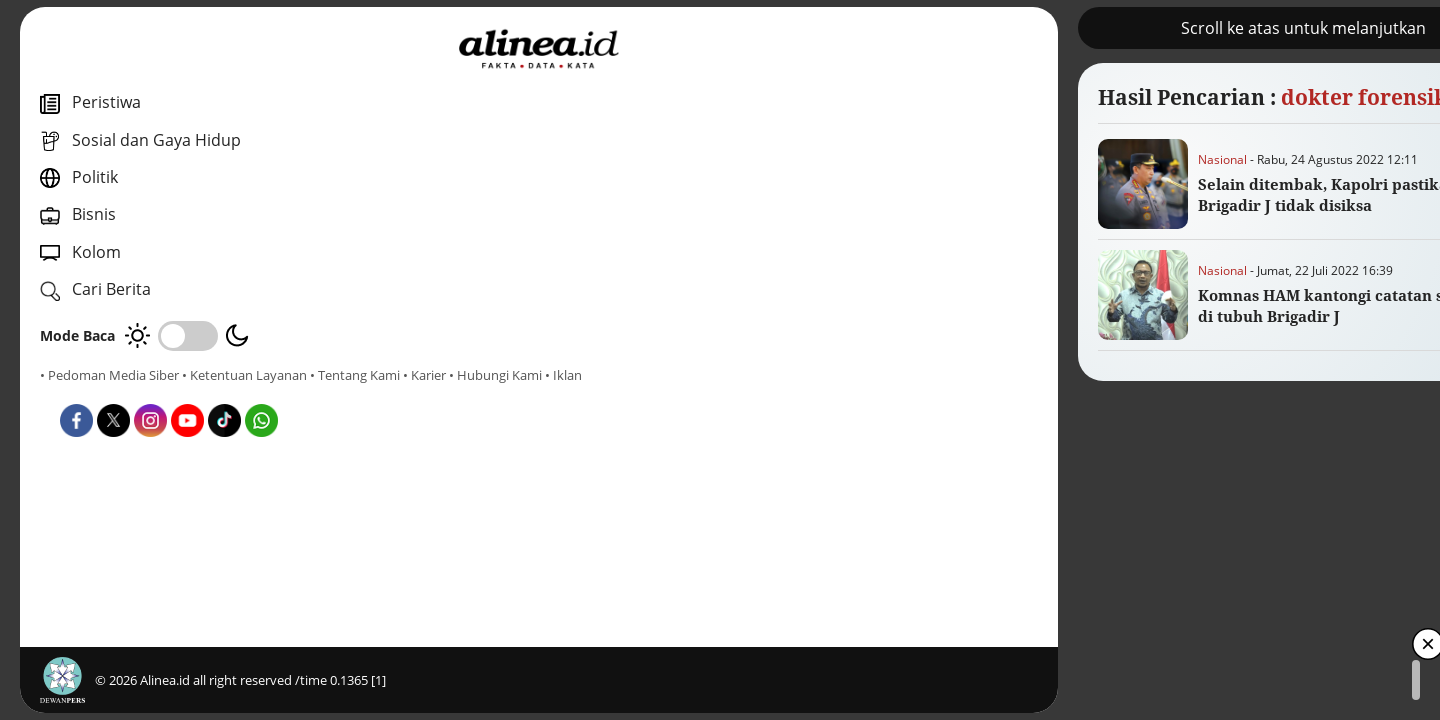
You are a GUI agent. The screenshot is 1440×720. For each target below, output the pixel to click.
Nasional (598, 159)
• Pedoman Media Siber (109, 375)
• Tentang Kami (85, 393)
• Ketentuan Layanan (244, 375)
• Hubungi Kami (225, 393)
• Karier (154, 393)
